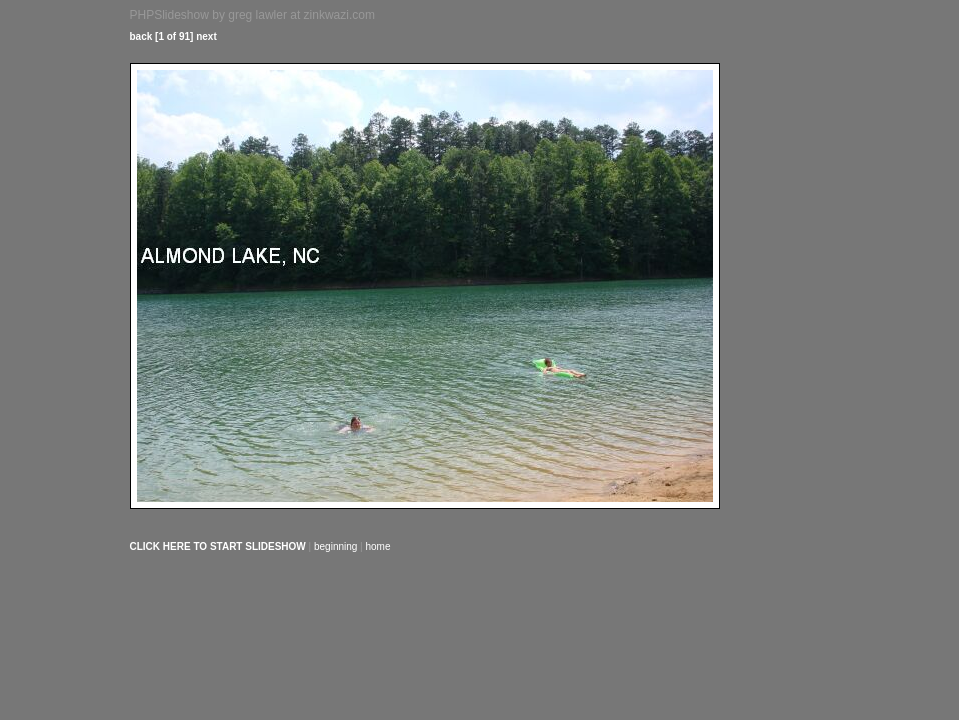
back (141, 36)
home (378, 546)
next (206, 36)
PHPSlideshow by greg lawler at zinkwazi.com (252, 15)
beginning (335, 546)
